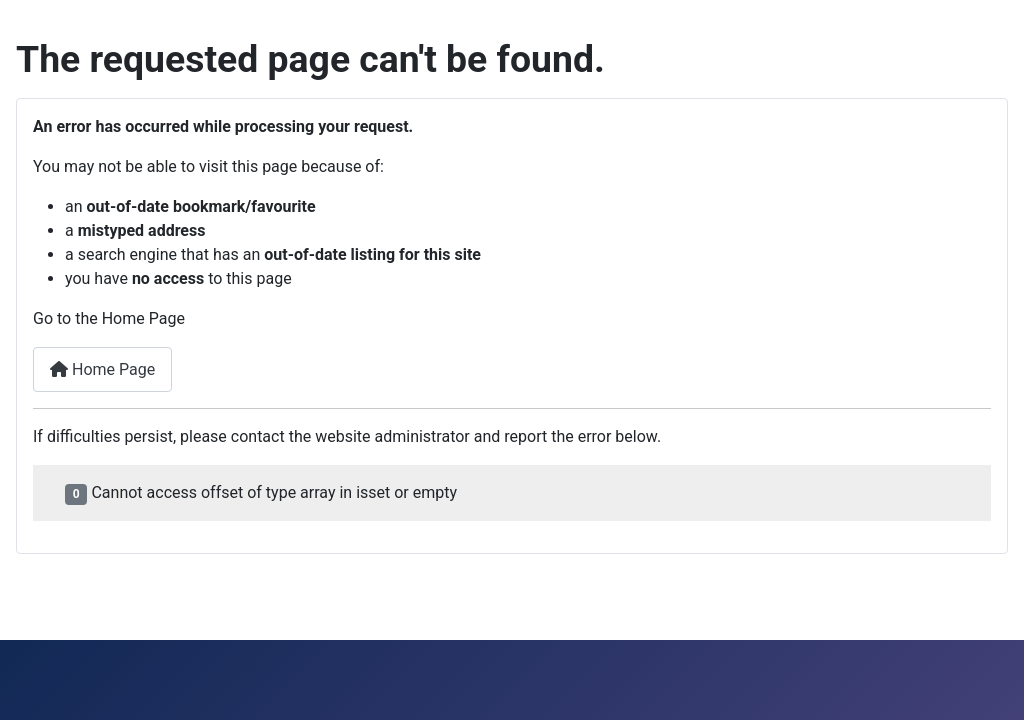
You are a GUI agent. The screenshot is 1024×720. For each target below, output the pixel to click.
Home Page (102, 369)
